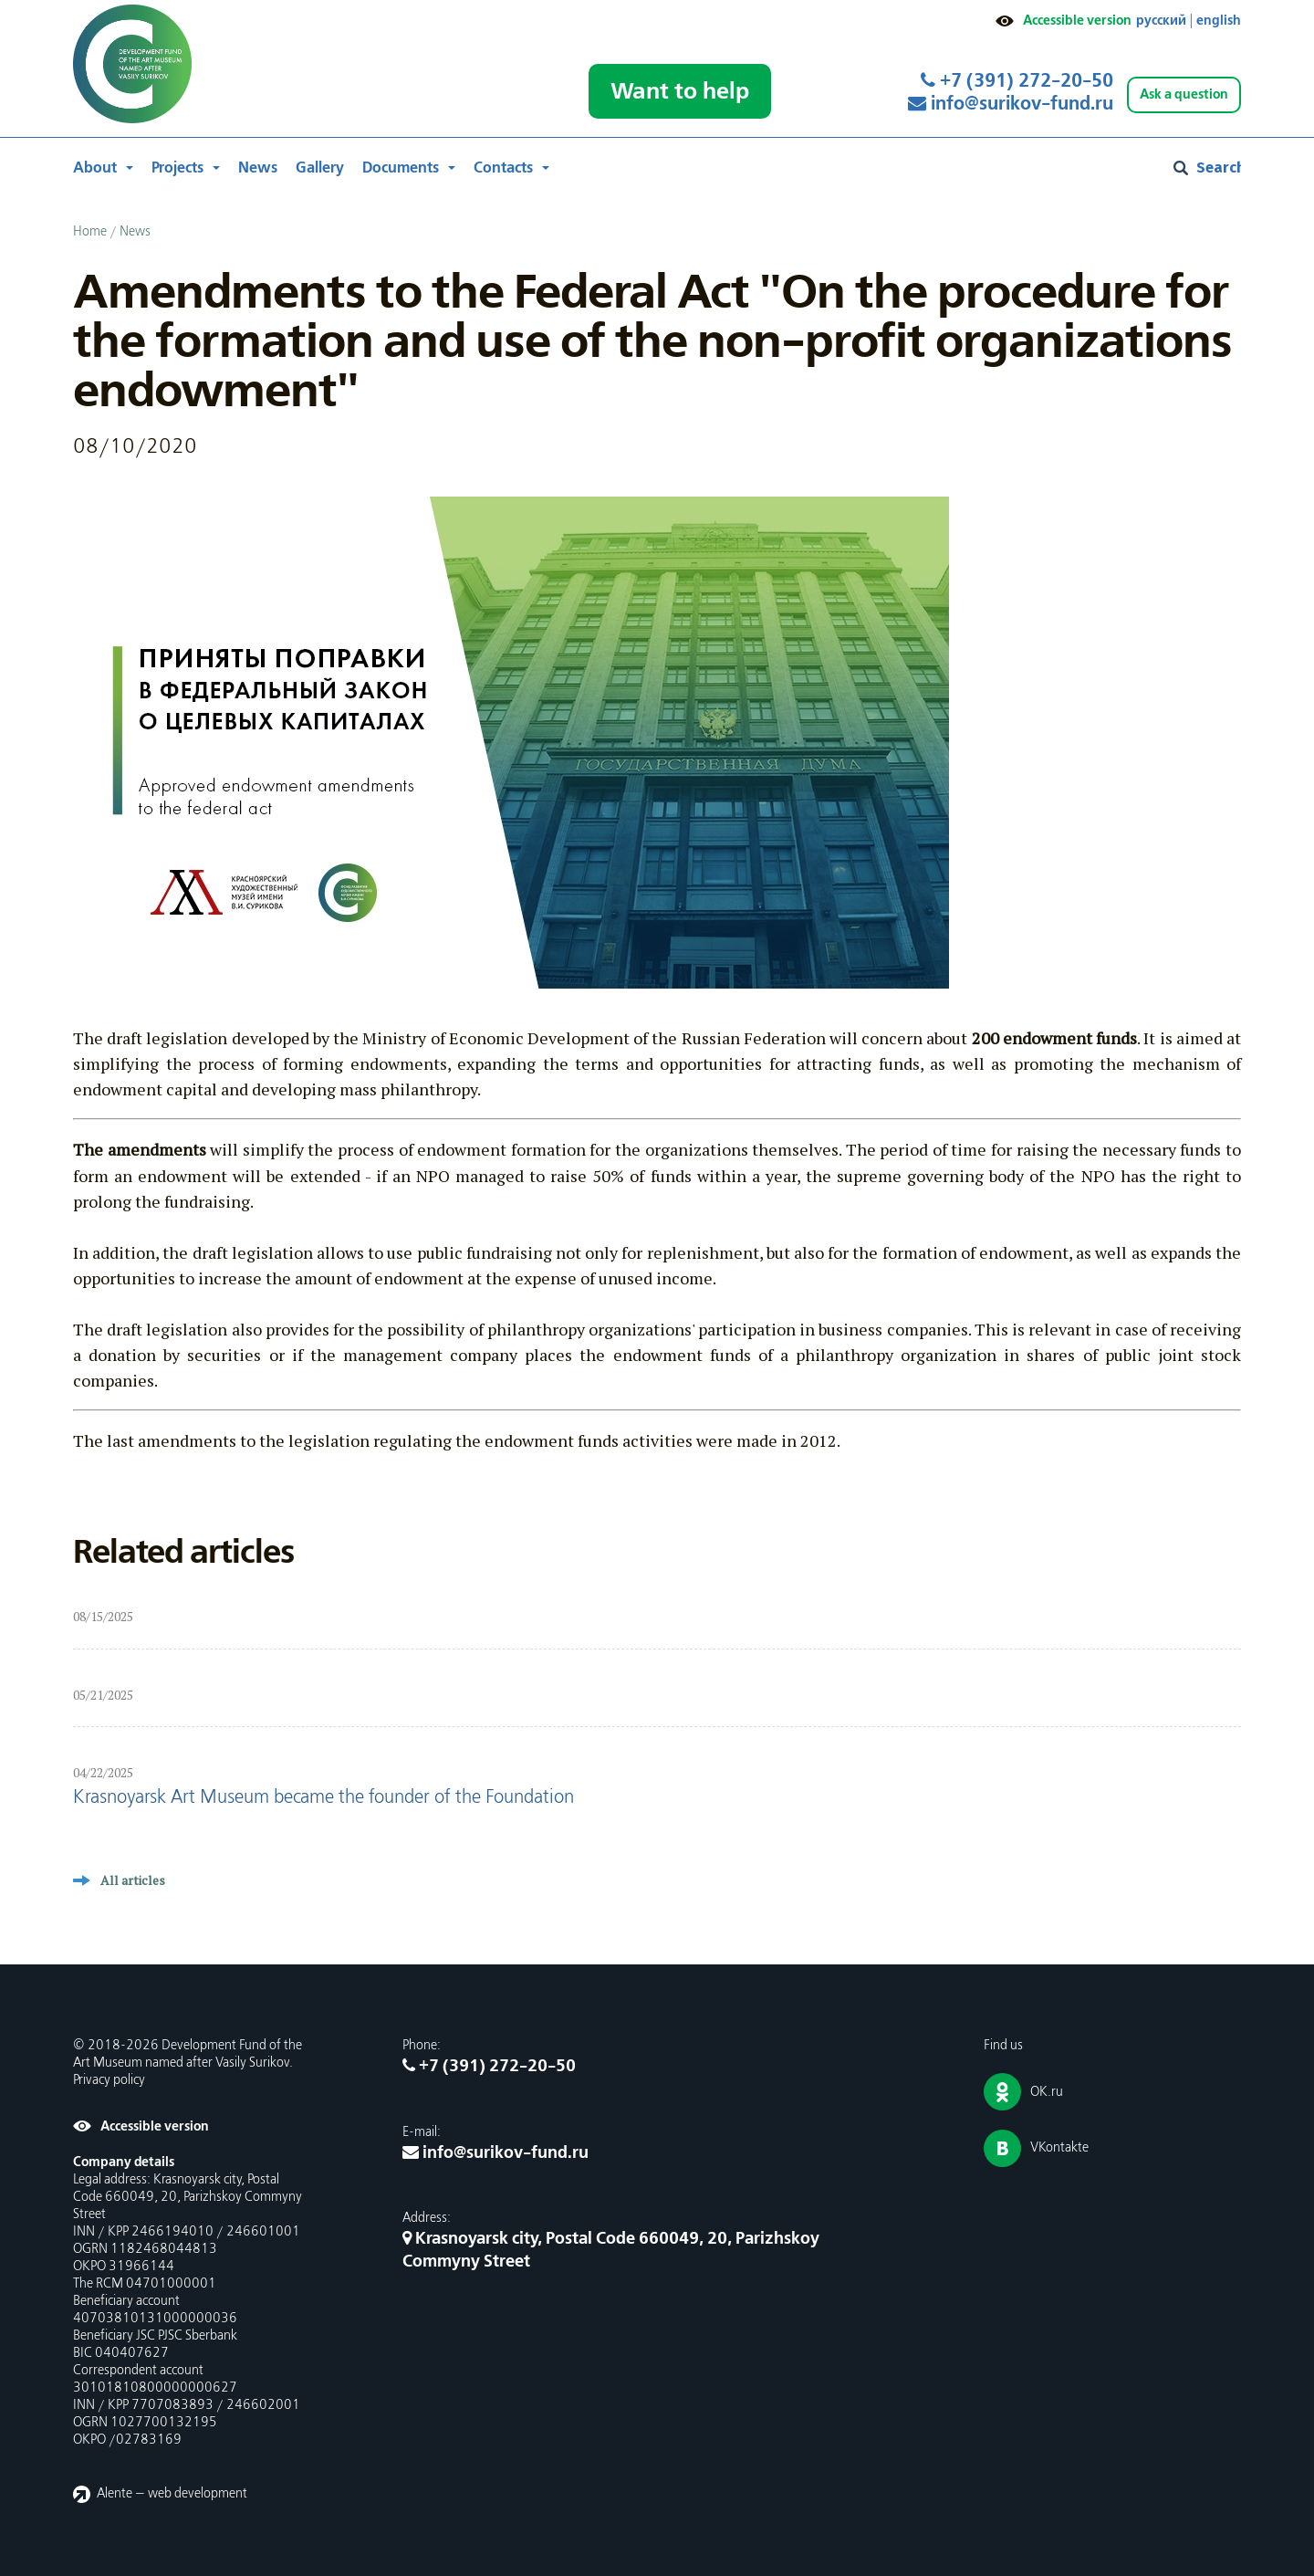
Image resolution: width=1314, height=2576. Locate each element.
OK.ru (1046, 2092)
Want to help (679, 91)
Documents (400, 168)
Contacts (503, 168)
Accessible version (1077, 20)
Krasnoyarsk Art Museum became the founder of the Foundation (323, 1797)
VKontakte (1059, 2148)
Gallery (320, 168)
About (95, 168)
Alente (114, 2494)
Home (90, 232)
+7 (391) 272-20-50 (1017, 81)
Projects (177, 168)
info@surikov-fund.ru (1010, 104)
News (257, 168)
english (1218, 20)
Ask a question (1184, 94)
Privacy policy (109, 2080)
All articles (132, 1880)
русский (1161, 20)
